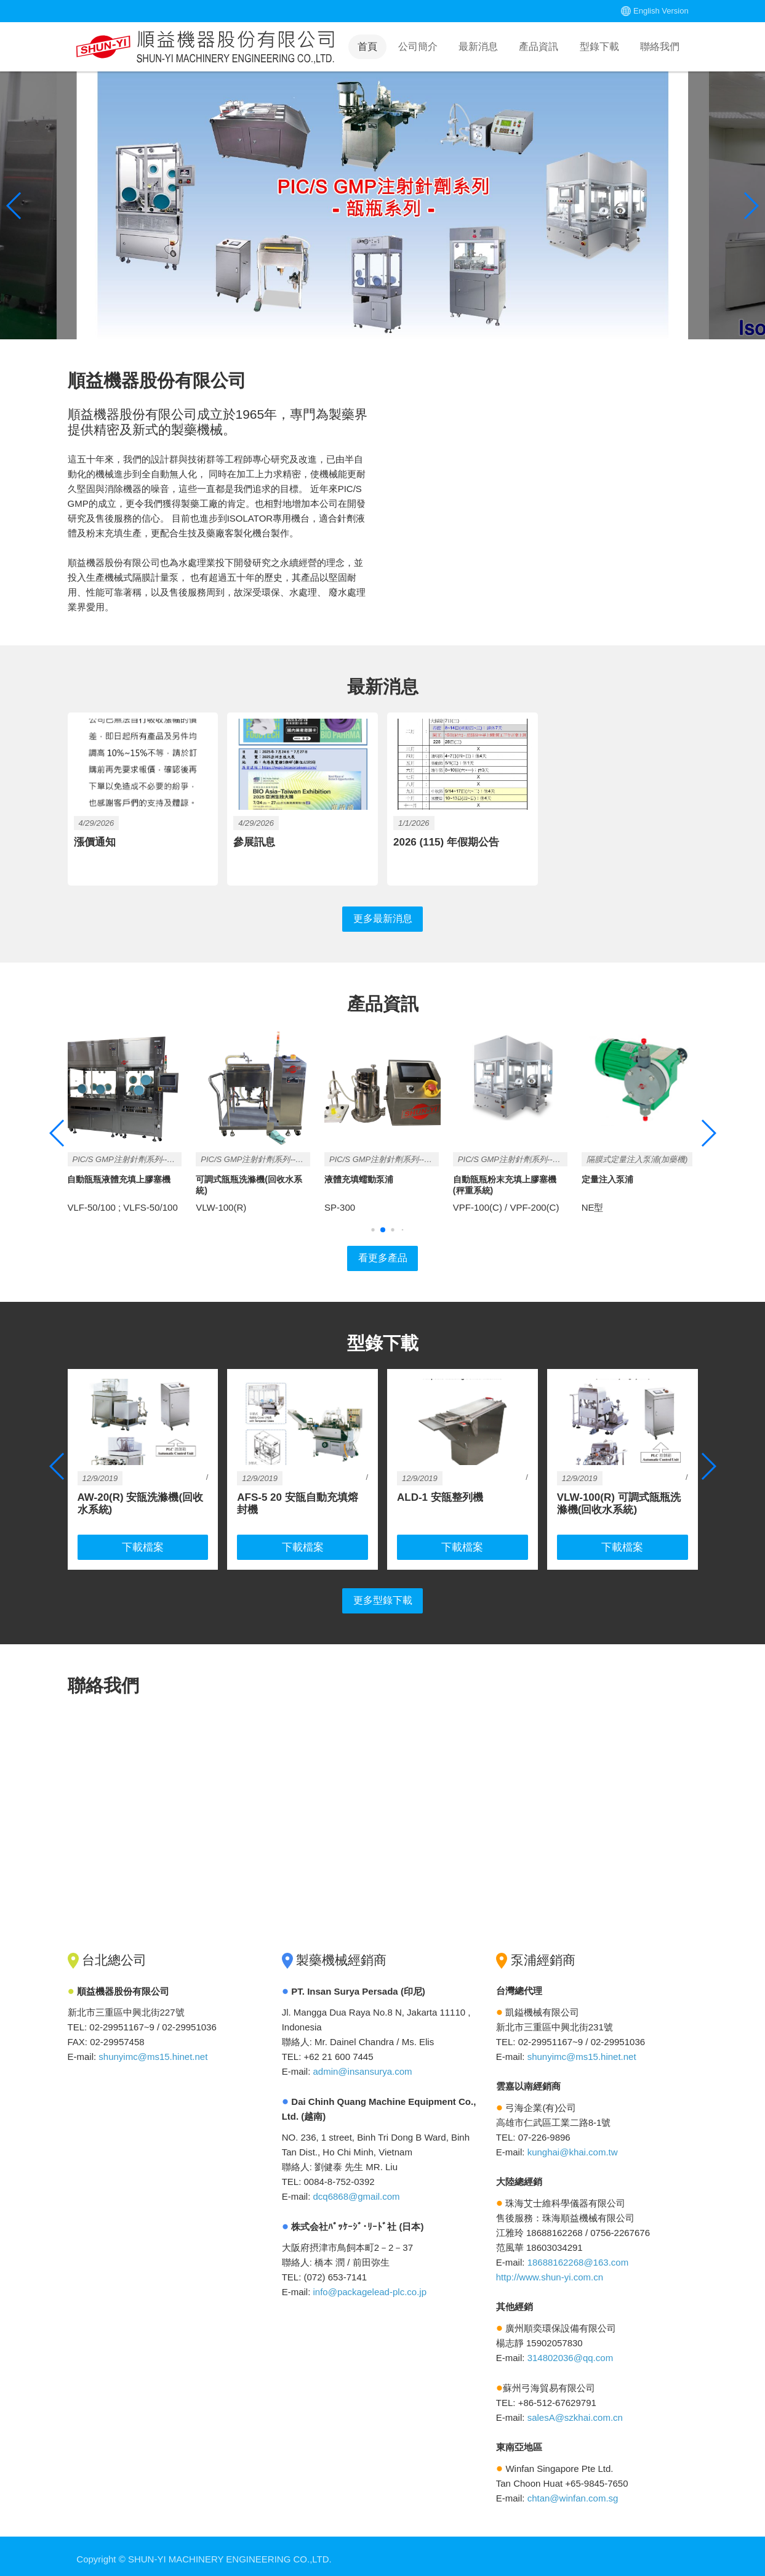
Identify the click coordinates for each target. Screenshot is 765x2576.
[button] (750, 205)
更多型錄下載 (382, 1595)
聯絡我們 (659, 46)
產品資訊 (538, 46)
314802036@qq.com (570, 2351)
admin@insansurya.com (362, 2065)
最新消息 (478, 46)
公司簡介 (418, 46)
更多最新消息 (382, 915)
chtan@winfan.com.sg (573, 2492)
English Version (661, 10)
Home (205, 46)
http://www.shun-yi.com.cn (549, 2271)
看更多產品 (382, 1256)
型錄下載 (599, 46)
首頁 (367, 46)
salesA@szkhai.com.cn (575, 2411)
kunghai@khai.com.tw (572, 2146)
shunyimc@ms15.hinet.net (152, 2050)
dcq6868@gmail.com (356, 2190)
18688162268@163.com (578, 2256)
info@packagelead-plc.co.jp (370, 2285)
